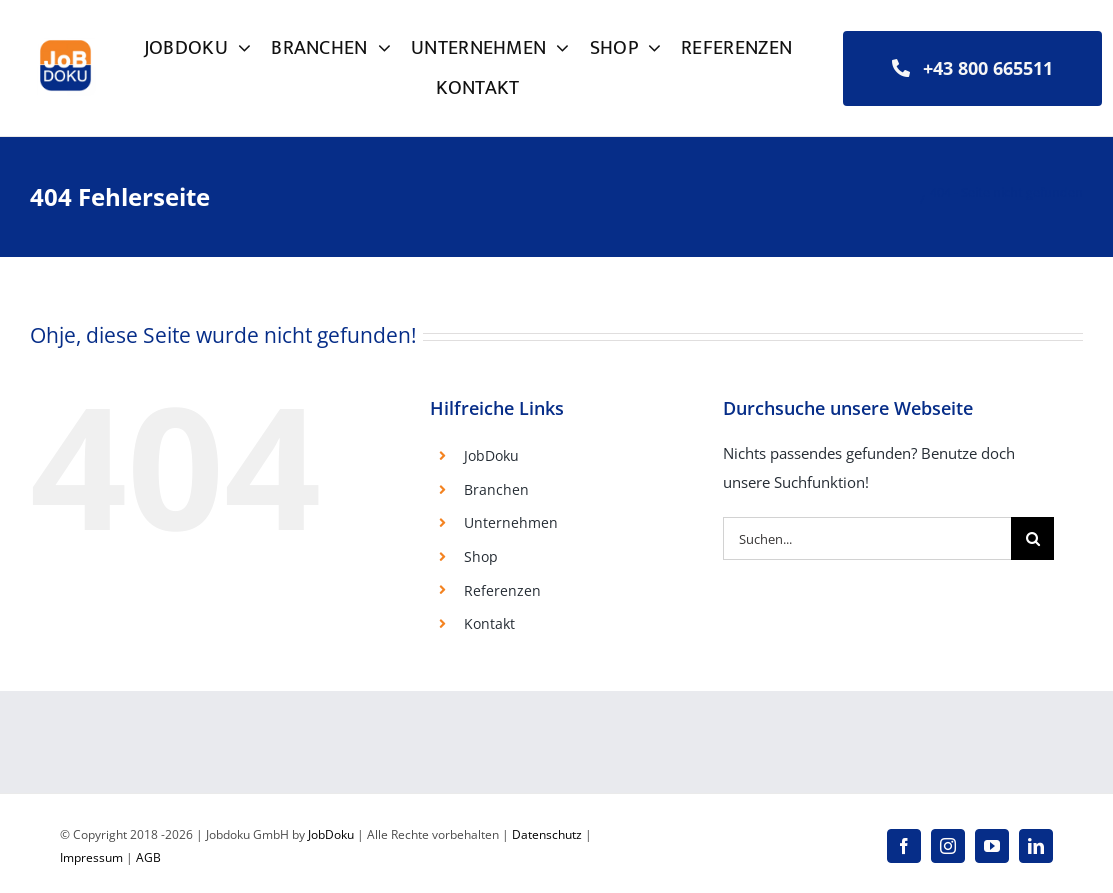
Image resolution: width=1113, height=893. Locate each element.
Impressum (91, 857)
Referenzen (502, 590)
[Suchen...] (867, 538)
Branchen (496, 489)
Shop (481, 556)
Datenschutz (547, 834)
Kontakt (489, 623)
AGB (148, 857)
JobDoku (491, 455)
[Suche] (1032, 538)
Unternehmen (511, 522)
